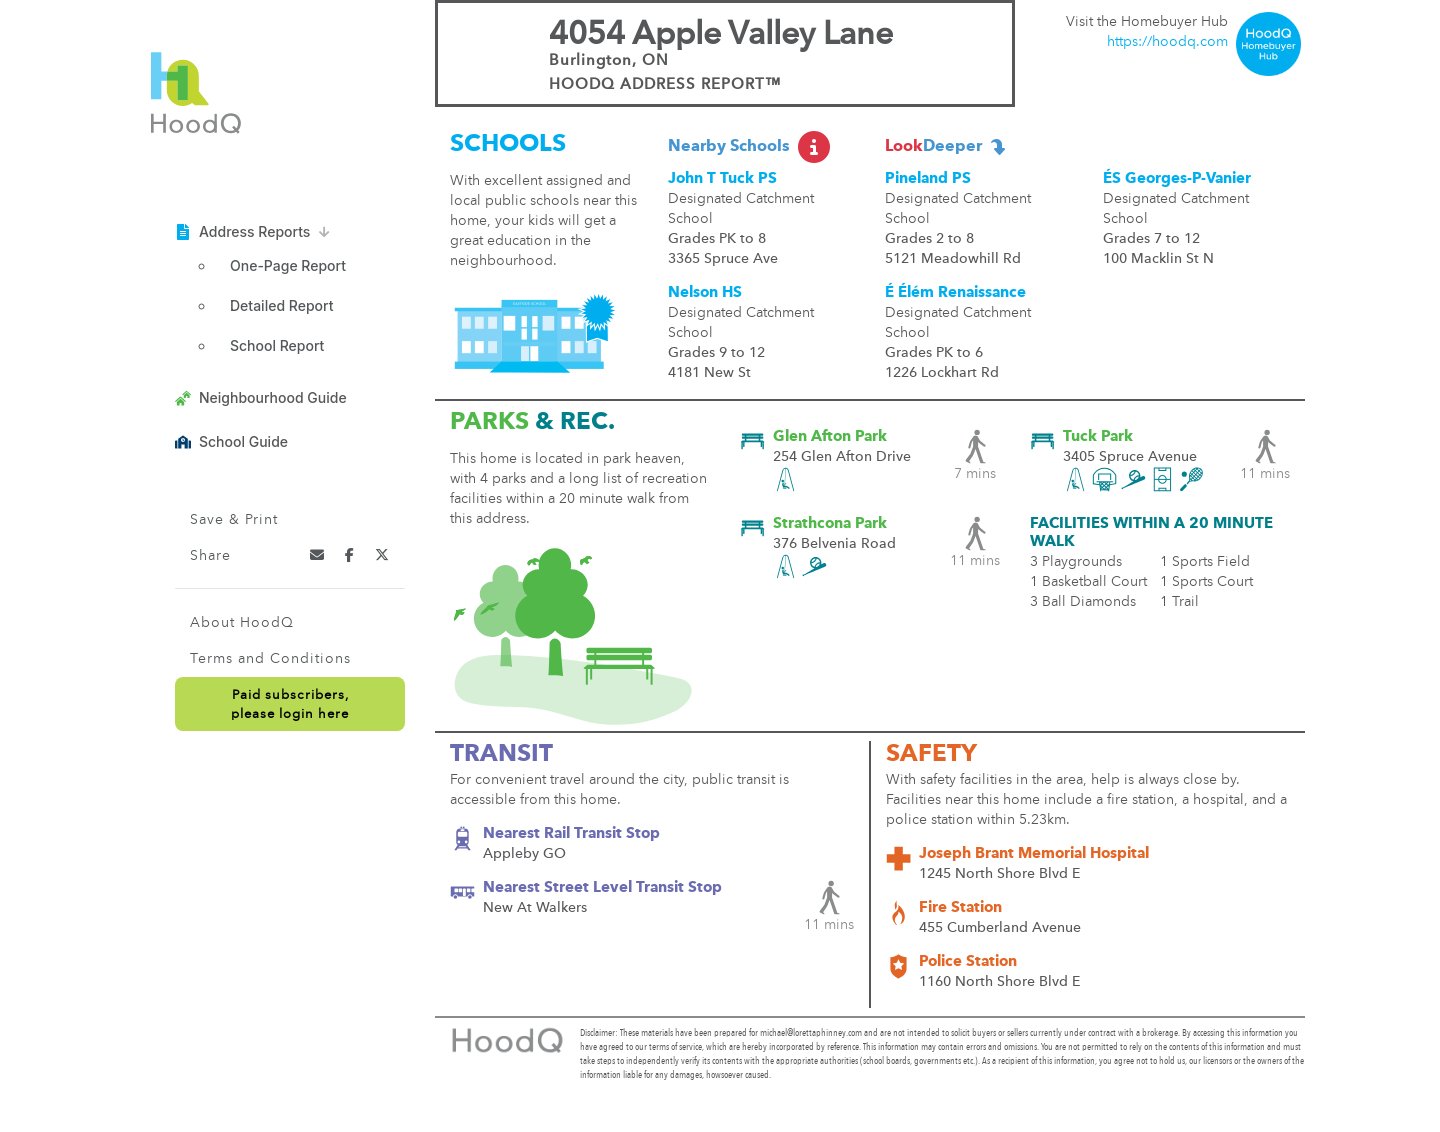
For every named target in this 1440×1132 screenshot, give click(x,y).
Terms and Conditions (270, 659)
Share (210, 556)
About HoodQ (242, 623)
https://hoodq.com (1167, 42)
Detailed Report (281, 305)
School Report (277, 345)
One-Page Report (288, 265)
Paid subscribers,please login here (290, 705)
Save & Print (234, 520)
